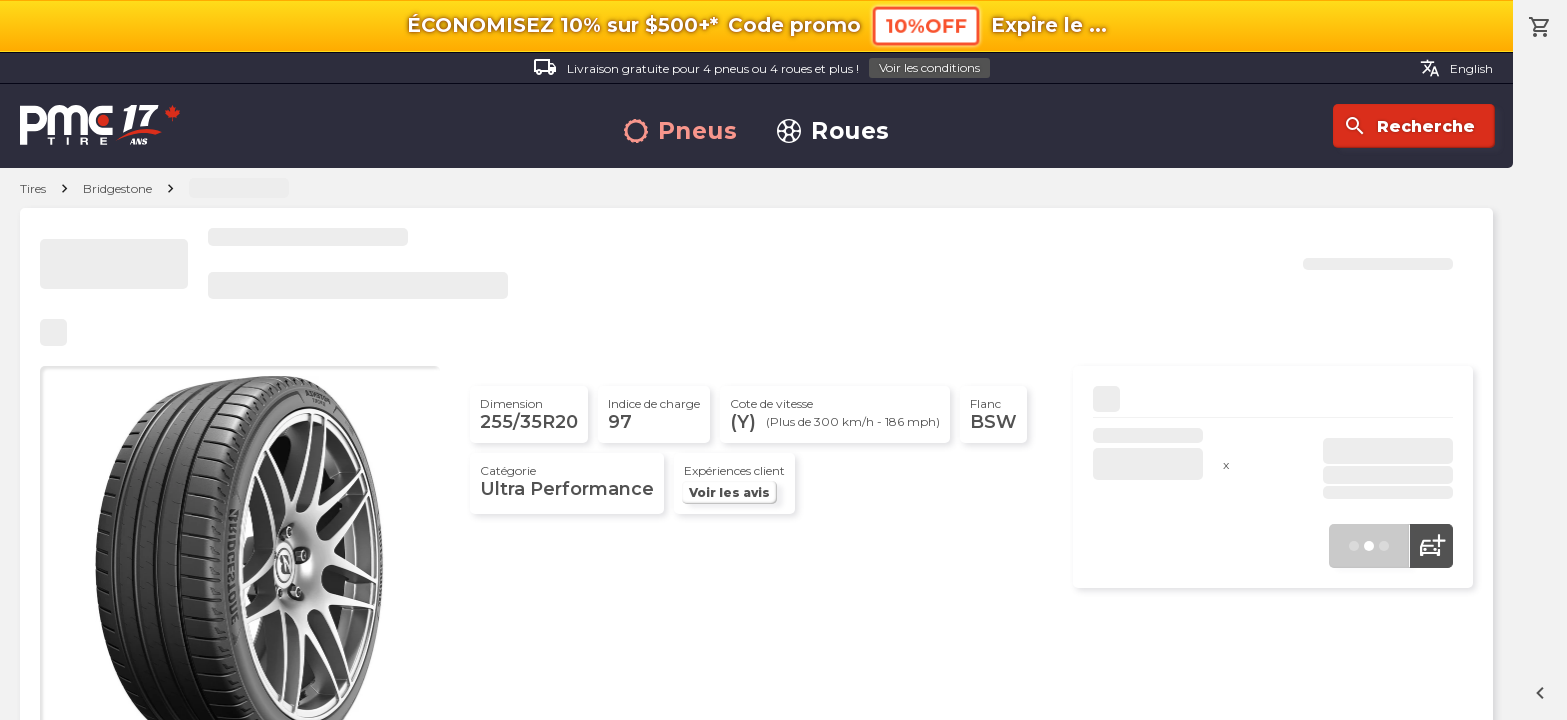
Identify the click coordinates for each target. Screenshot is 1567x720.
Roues (833, 131)
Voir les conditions (929, 67)
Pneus (681, 131)
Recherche (1409, 126)
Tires (33, 188)
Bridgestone (117, 188)
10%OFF (926, 25)
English (1456, 68)
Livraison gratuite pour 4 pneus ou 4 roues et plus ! (761, 68)
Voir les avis (729, 492)
